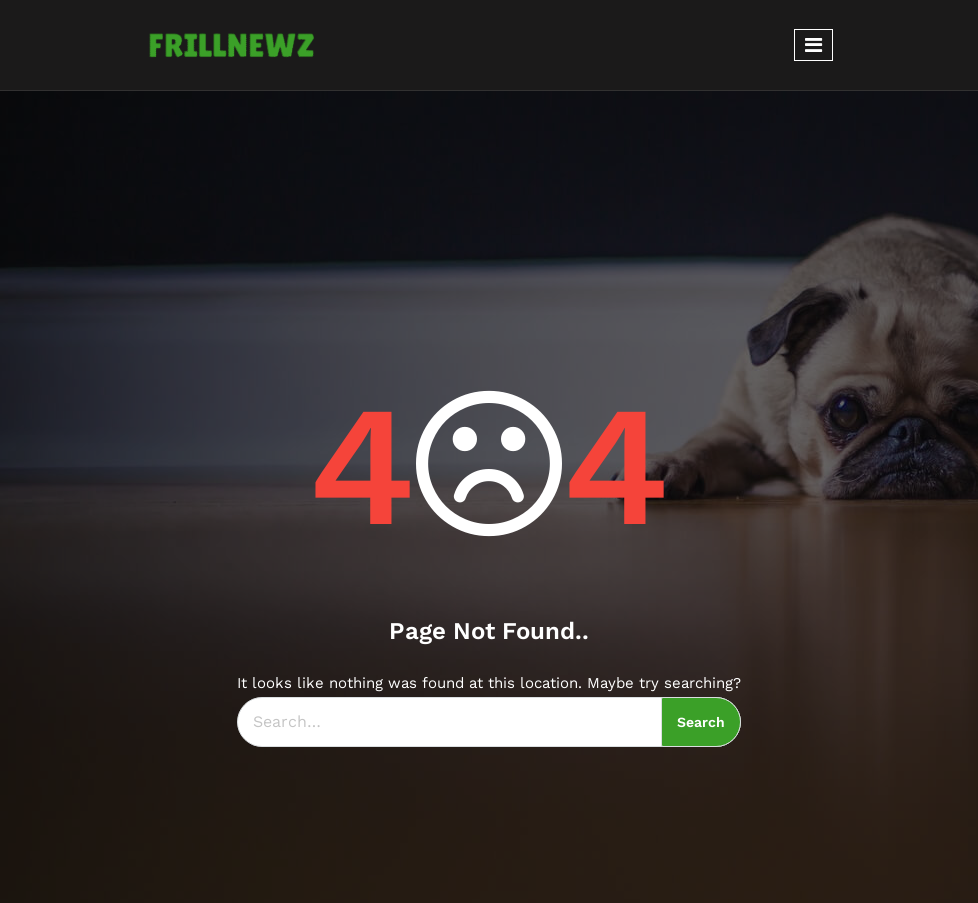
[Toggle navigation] (813, 45)
